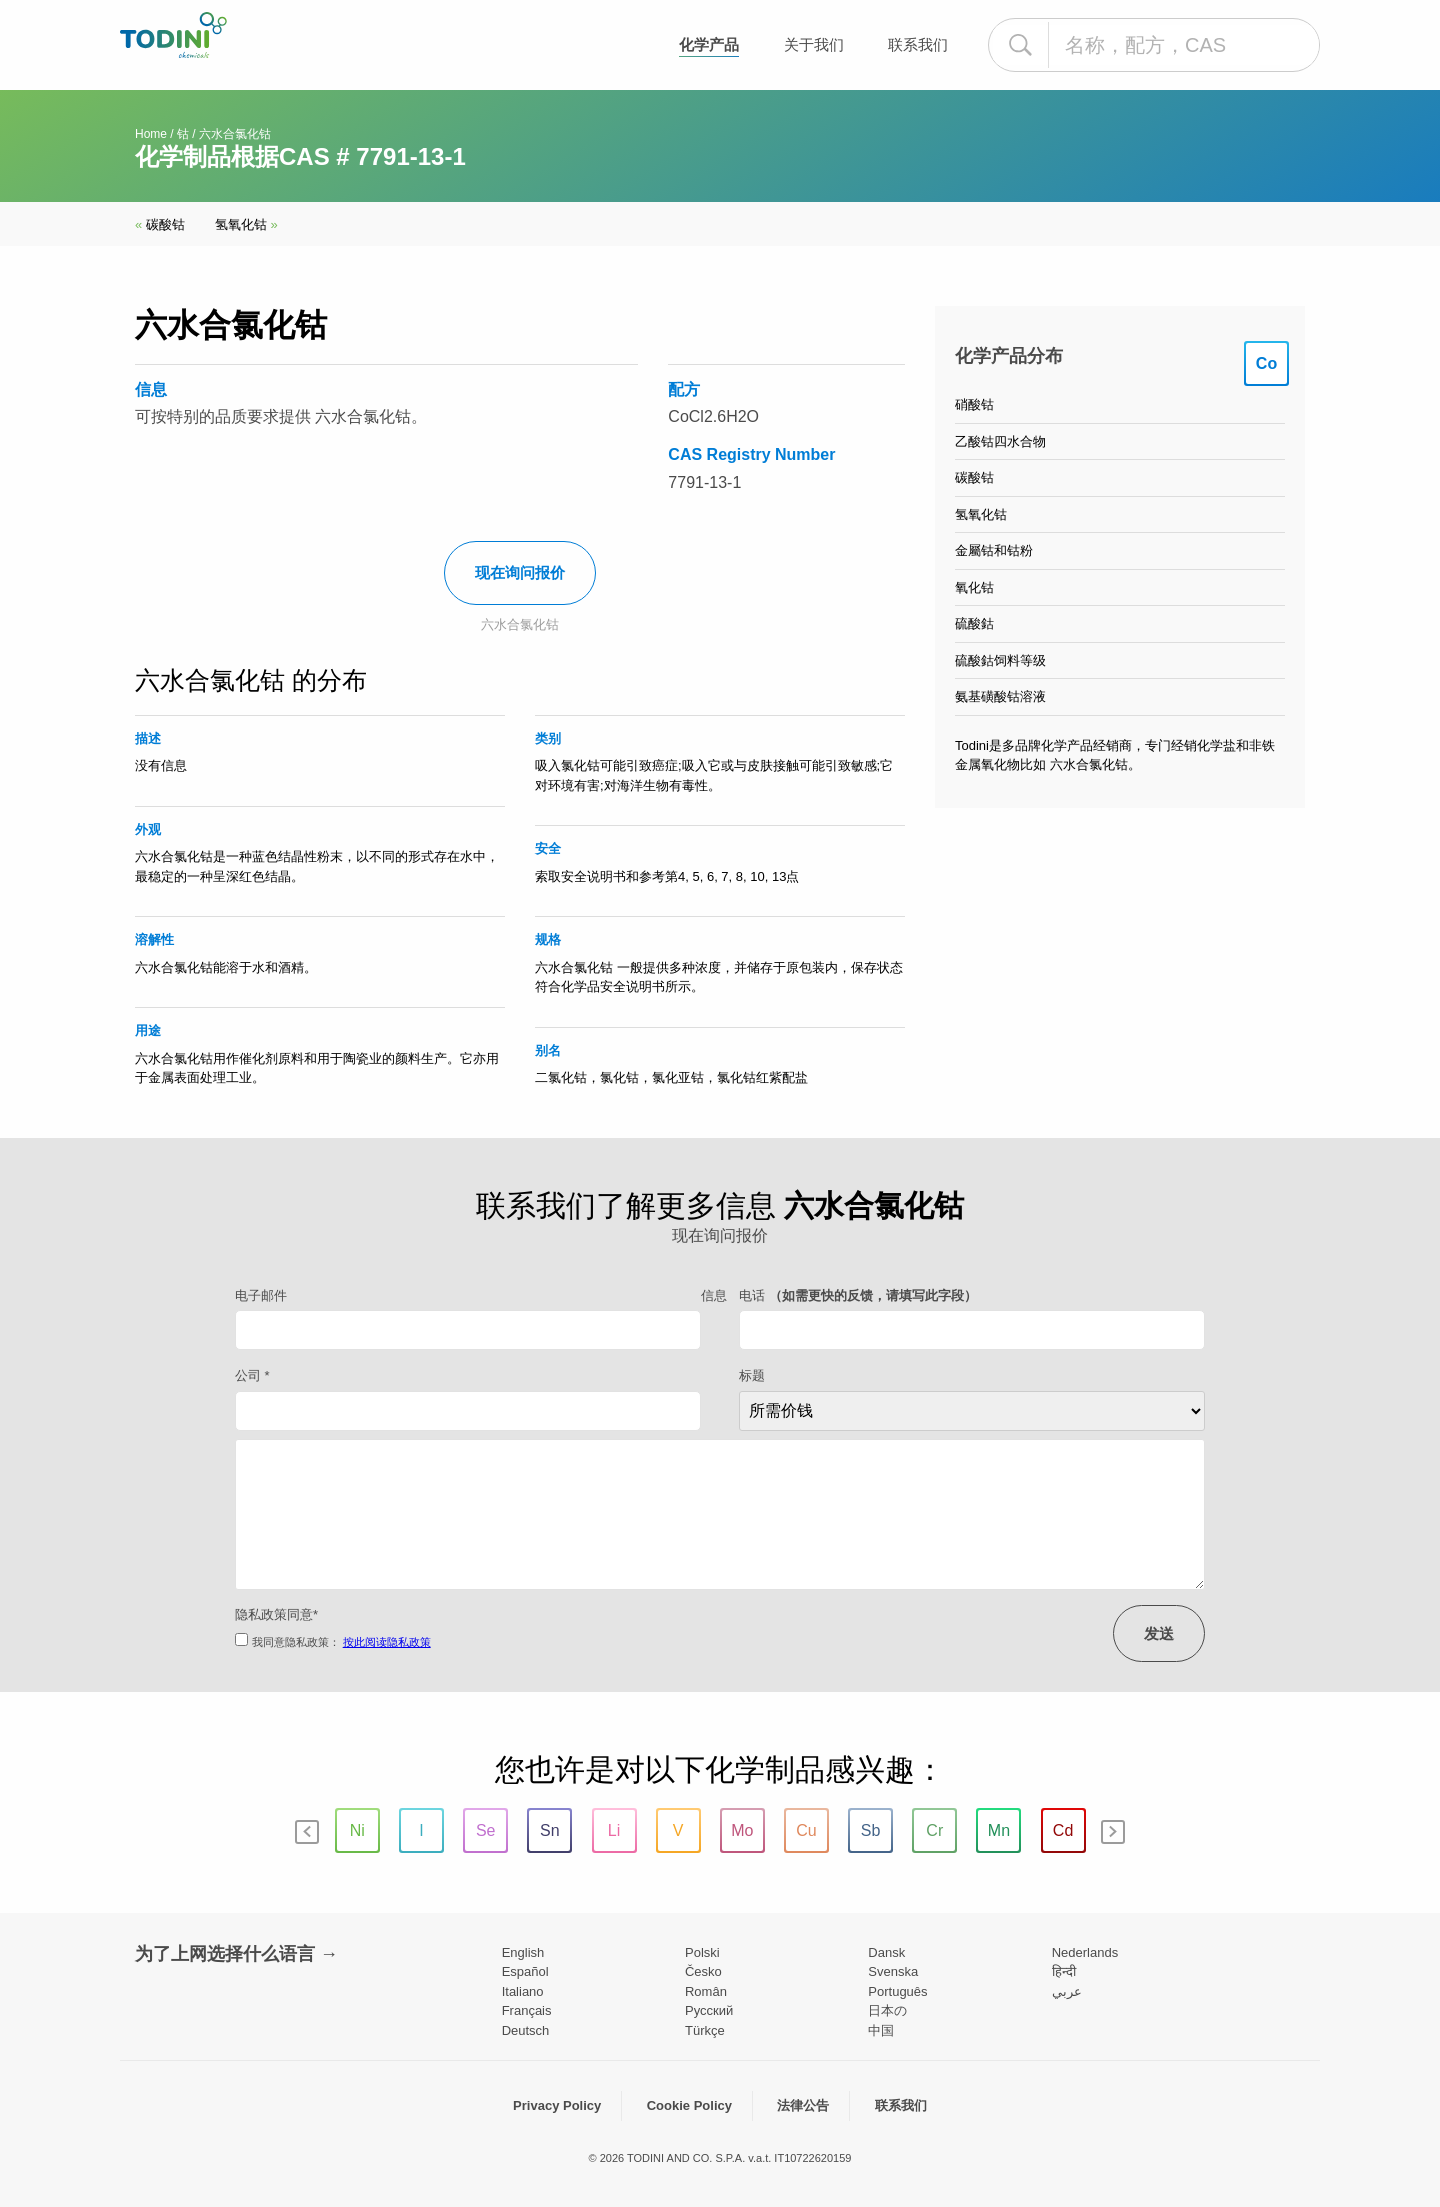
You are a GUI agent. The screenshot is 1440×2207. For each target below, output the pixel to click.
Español (525, 1971)
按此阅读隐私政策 (387, 1642)
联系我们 (918, 44)
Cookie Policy (689, 2105)
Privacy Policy (557, 2105)
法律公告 (803, 2105)
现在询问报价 (520, 572)
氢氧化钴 (246, 224)
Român (706, 1991)
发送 (1159, 1633)
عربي (1067, 1991)
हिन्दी (1064, 1971)
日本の (887, 2010)
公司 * (252, 1375)
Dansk (886, 1952)
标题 (752, 1375)
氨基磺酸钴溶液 (1000, 696)
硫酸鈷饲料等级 (1000, 660)
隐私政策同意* (276, 1614)
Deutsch (526, 2030)
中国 (881, 2030)
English (523, 1952)
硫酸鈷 (974, 623)
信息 (714, 1295)
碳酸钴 (160, 224)
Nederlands (1085, 1952)
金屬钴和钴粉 (994, 550)
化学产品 (709, 44)
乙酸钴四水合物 (1000, 441)
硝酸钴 (974, 404)
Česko (703, 1971)
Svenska (893, 1971)
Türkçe (705, 2030)
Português (897, 1991)
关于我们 (814, 44)
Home (151, 134)
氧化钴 (974, 587)
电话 (858, 1295)
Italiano (523, 1991)
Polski (702, 1952)
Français (527, 2010)
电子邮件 (261, 1295)
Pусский (709, 2010)
